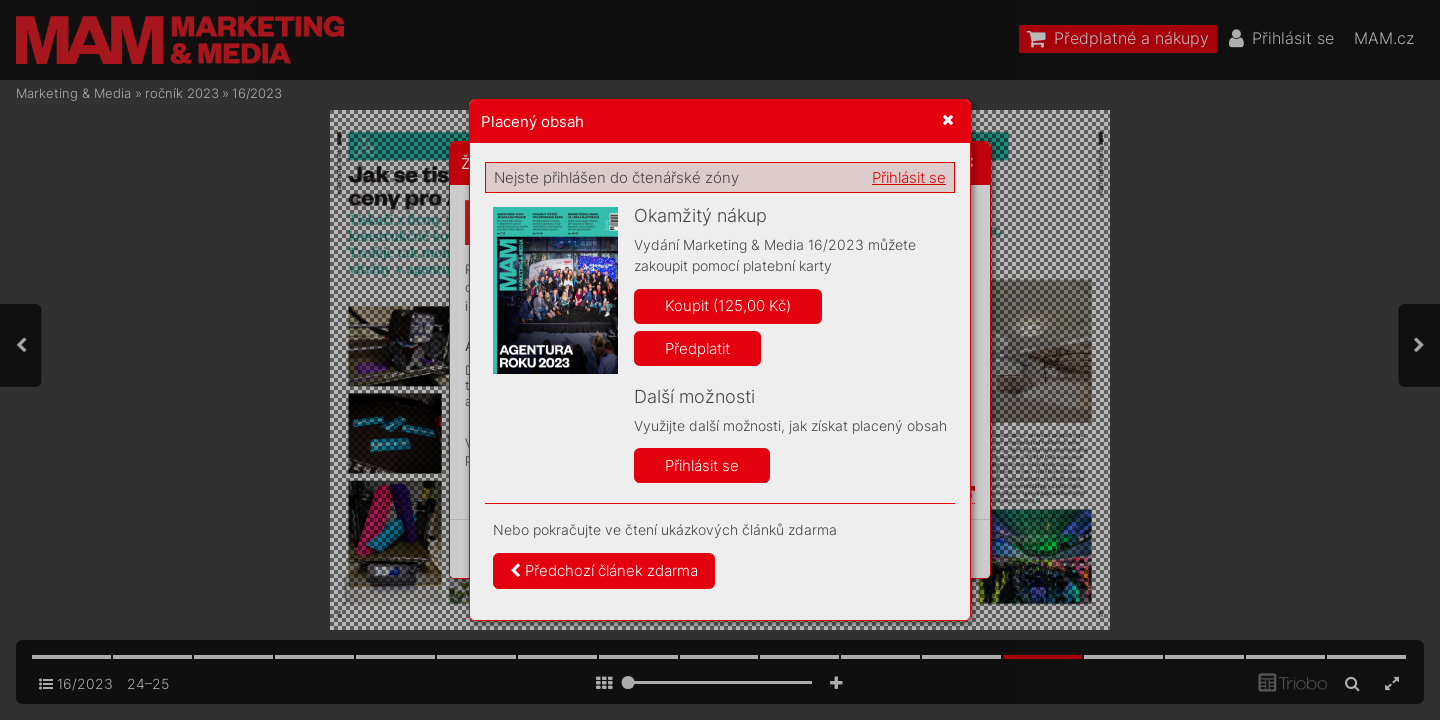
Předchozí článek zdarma (604, 570)
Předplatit (697, 348)
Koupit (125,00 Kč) (728, 305)
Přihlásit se (909, 177)
